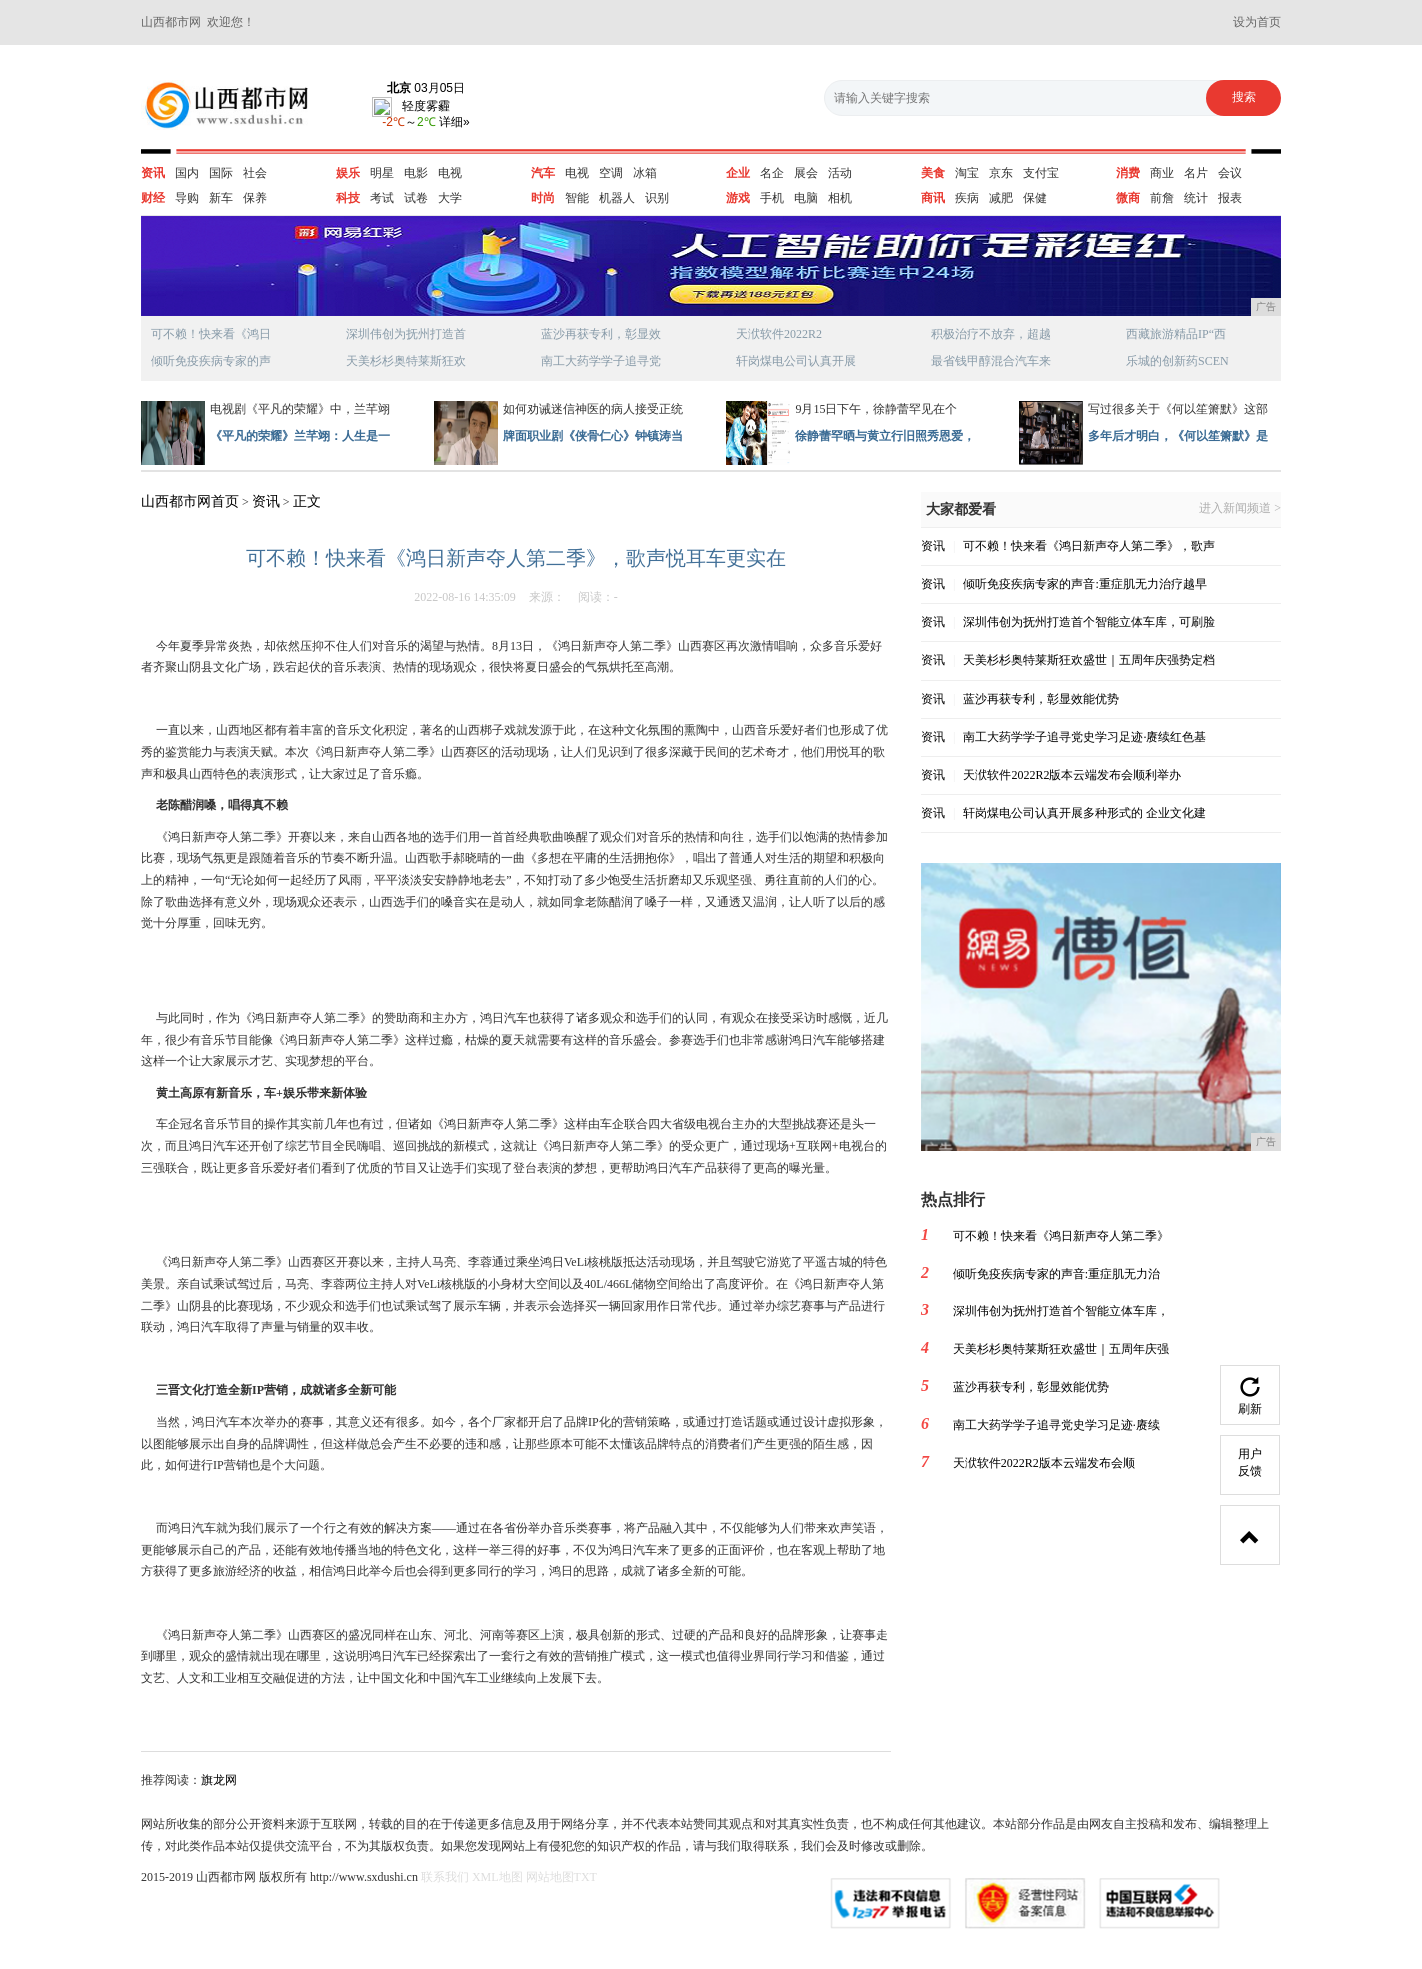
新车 (221, 198)
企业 (738, 173)
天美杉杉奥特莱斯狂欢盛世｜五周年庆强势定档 (1089, 660)
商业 (1162, 173)
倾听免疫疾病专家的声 (211, 361)
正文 (307, 501)
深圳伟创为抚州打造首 (406, 334)
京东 (1001, 173)
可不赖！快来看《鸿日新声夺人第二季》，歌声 (1089, 546)
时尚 (543, 198)
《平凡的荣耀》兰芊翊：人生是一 (300, 436)
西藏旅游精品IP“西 (1176, 334)
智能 (577, 198)
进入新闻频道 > (1240, 508)
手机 (772, 198)
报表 (1230, 198)
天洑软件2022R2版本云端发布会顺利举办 (1072, 775)
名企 (772, 173)
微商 (1128, 198)
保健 (1035, 198)
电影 (416, 173)
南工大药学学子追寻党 (601, 361)
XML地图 (497, 1877)
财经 (153, 198)
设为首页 (1257, 22)
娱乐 (348, 173)
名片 (1196, 173)
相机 (840, 198)
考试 (382, 198)
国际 (221, 173)
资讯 (153, 173)
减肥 (1001, 198)
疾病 (967, 198)
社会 (255, 173)
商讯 (933, 198)
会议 (1230, 173)
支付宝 (1041, 173)
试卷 (416, 198)
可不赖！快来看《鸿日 (211, 334)
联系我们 (445, 1877)
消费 (1128, 173)
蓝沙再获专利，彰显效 (601, 334)
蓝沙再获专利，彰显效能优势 (1041, 699)
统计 (1196, 198)
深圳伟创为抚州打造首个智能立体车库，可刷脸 (1089, 622)
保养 (255, 198)
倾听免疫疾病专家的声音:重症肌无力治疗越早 (1084, 584)
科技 (348, 198)
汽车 (543, 173)
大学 (450, 198)
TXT (585, 1877)
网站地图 (550, 1877)
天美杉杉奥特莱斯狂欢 (406, 361)
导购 (187, 198)
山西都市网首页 (190, 501)
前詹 (1162, 198)
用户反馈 (1250, 1462)
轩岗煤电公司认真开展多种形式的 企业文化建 (1084, 813)
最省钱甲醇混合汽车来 (991, 361)
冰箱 (645, 173)
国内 (187, 173)
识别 (657, 198)
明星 (382, 173)
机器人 (617, 198)
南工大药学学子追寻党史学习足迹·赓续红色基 (1084, 737)
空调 (611, 173)
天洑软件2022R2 (779, 334)
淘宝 (967, 173)
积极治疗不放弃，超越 (991, 334)
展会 (806, 173)
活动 (840, 173)
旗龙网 (219, 1780)
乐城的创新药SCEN (1177, 361)
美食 (933, 173)
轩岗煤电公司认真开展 (796, 361)
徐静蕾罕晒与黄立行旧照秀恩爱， (885, 436)
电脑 (806, 198)
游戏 (738, 198)
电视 (450, 173)
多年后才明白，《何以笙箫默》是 (1178, 436)
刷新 (1250, 1396)
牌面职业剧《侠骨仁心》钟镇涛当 (593, 436)
